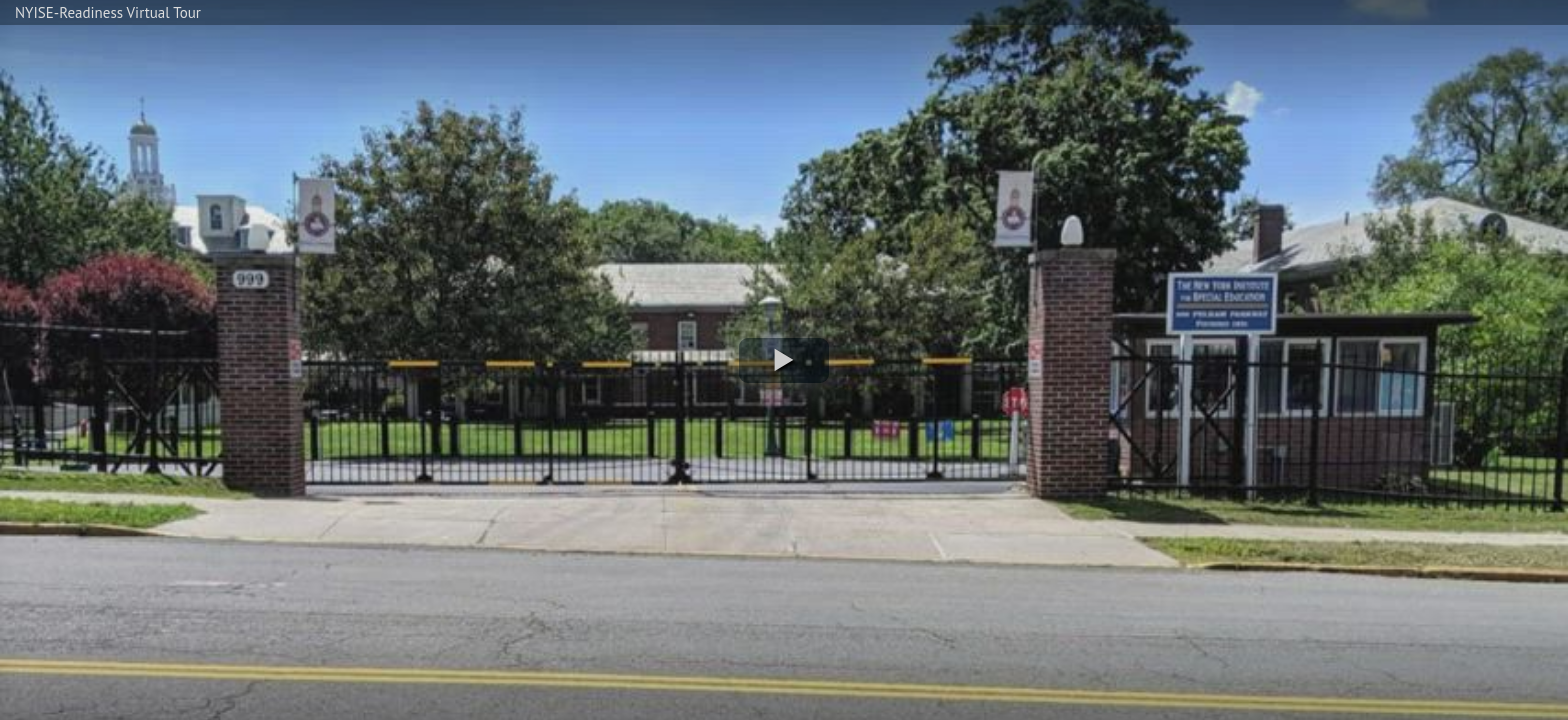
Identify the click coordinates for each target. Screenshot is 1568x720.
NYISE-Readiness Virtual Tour (108, 12)
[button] (784, 360)
